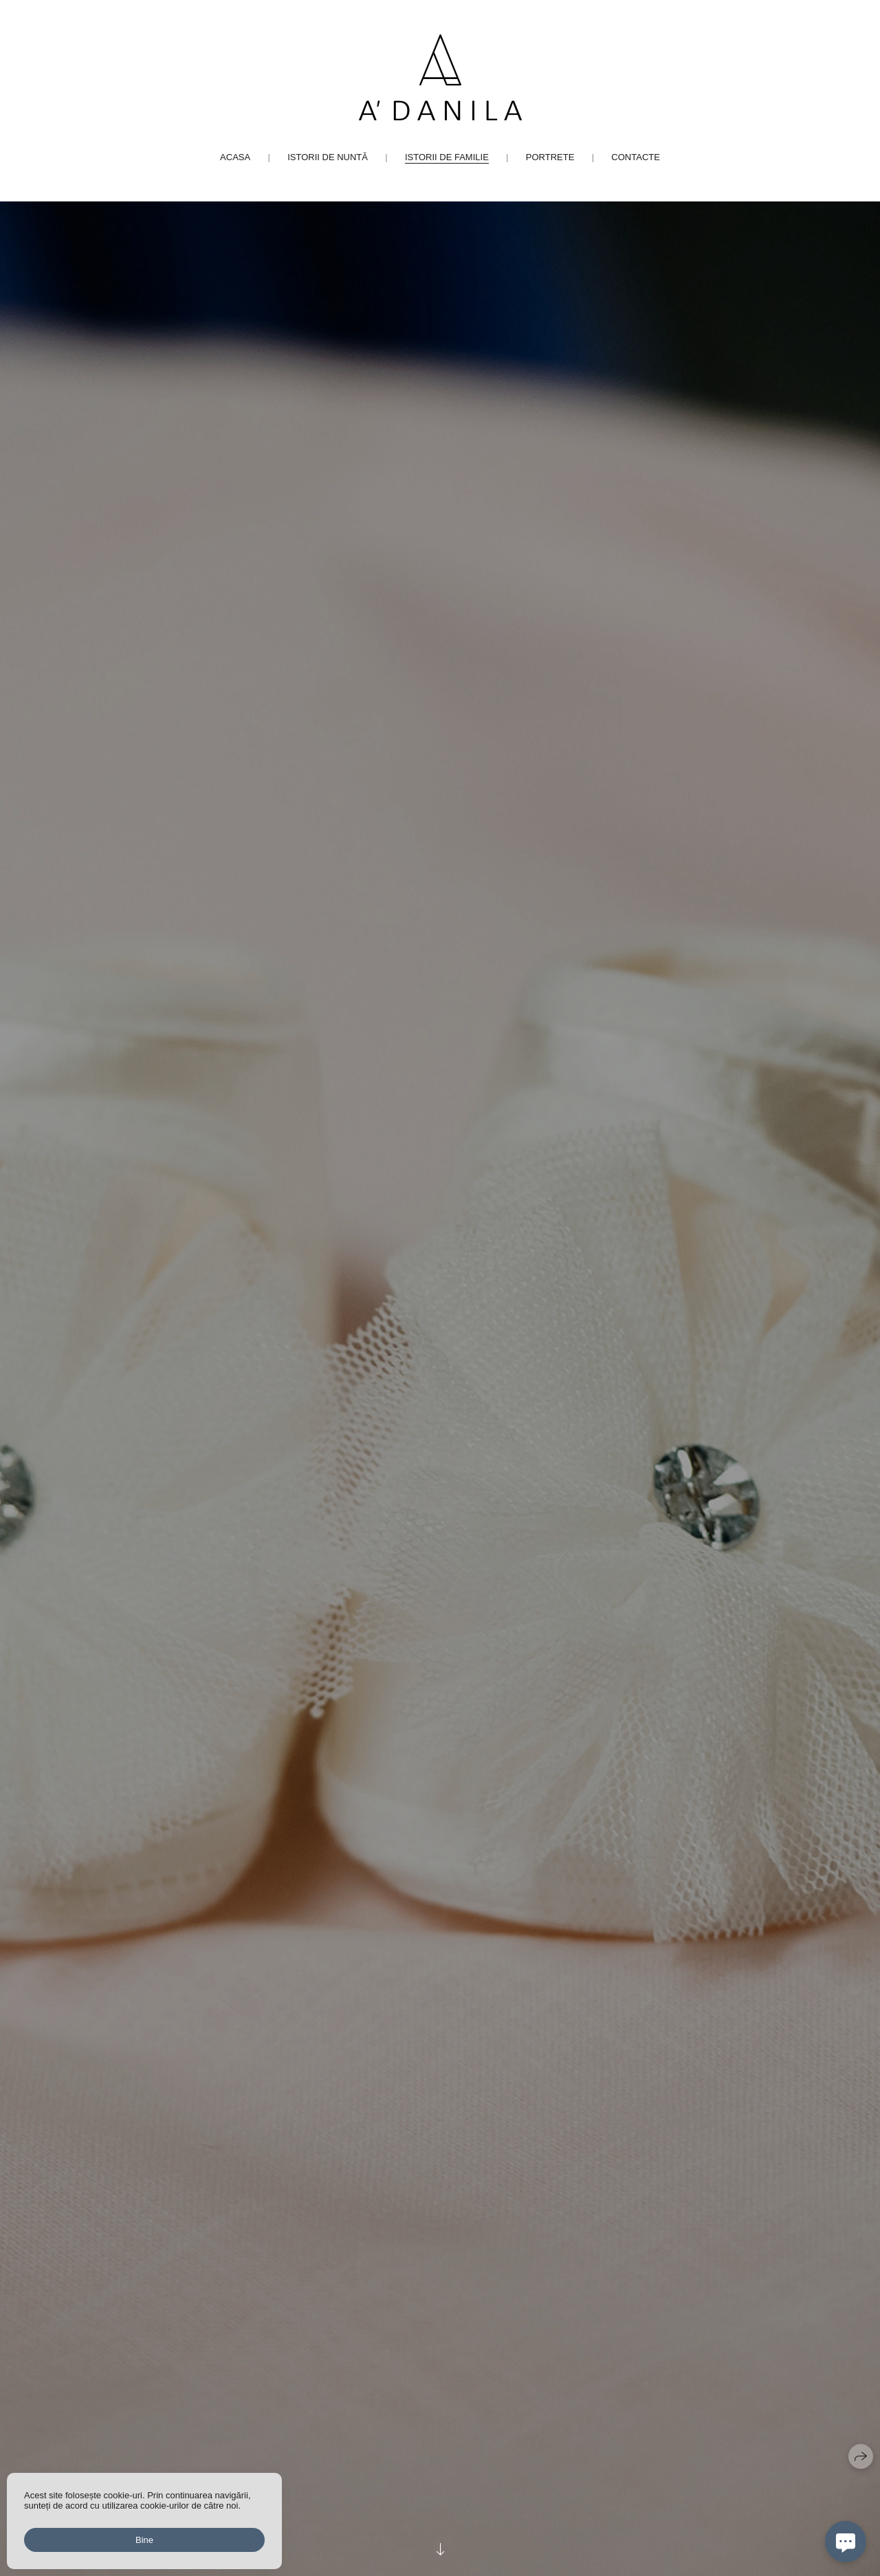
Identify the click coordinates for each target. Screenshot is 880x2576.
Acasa (235, 157)
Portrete (550, 157)
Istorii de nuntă (327, 157)
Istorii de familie (447, 157)
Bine (144, 2540)
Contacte (635, 157)
